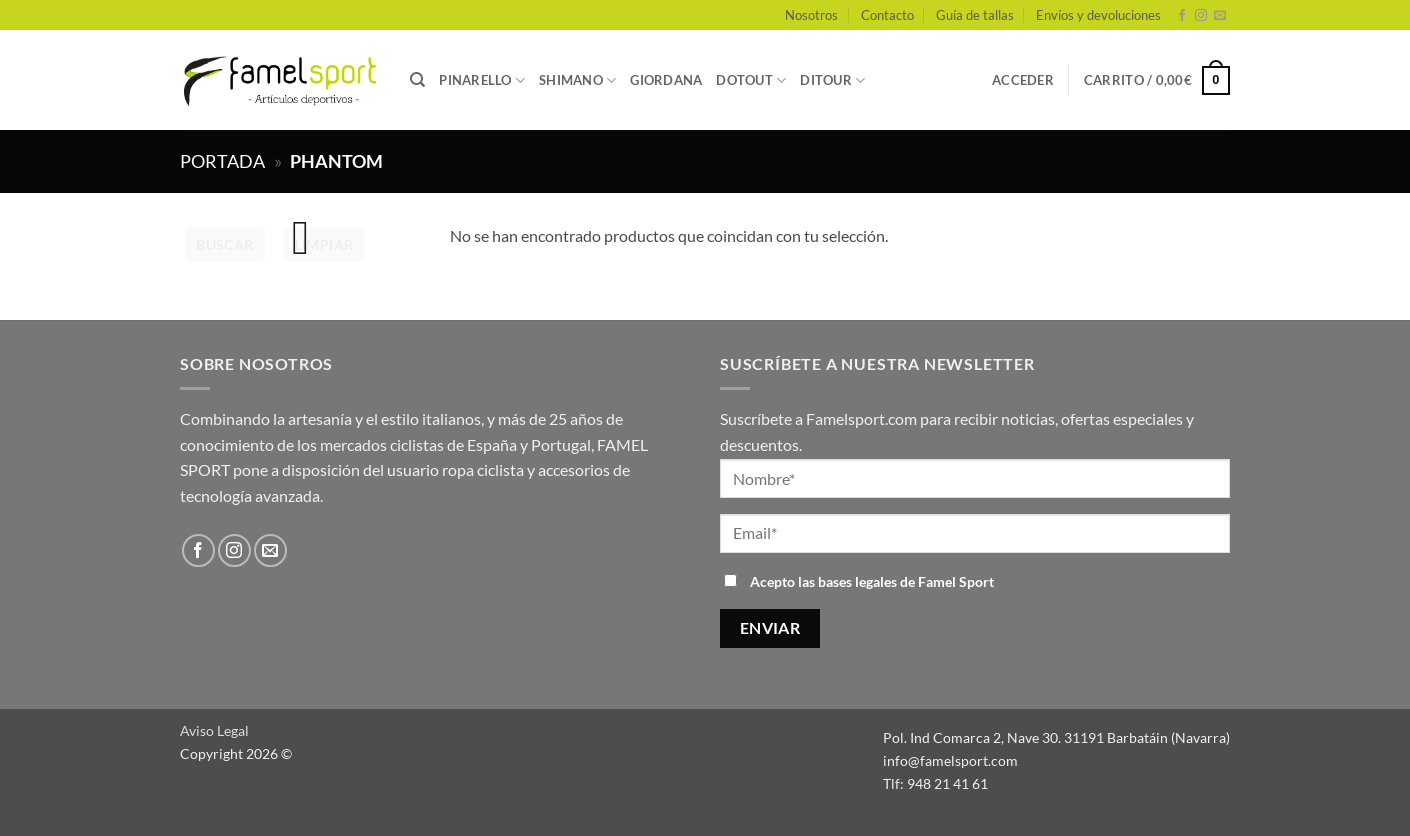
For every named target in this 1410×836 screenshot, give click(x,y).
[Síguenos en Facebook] (1182, 16)
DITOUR (832, 80)
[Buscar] (417, 80)
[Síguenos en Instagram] (1201, 16)
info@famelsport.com (950, 760)
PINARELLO (482, 80)
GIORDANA (666, 80)
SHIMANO (577, 80)
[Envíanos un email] (1220, 16)
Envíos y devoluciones (1098, 15)
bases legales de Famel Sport (906, 581)
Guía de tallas (975, 15)
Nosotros (811, 15)
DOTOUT (751, 80)
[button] (1023, 80)
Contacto (887, 15)
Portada (222, 161)
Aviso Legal (214, 730)
